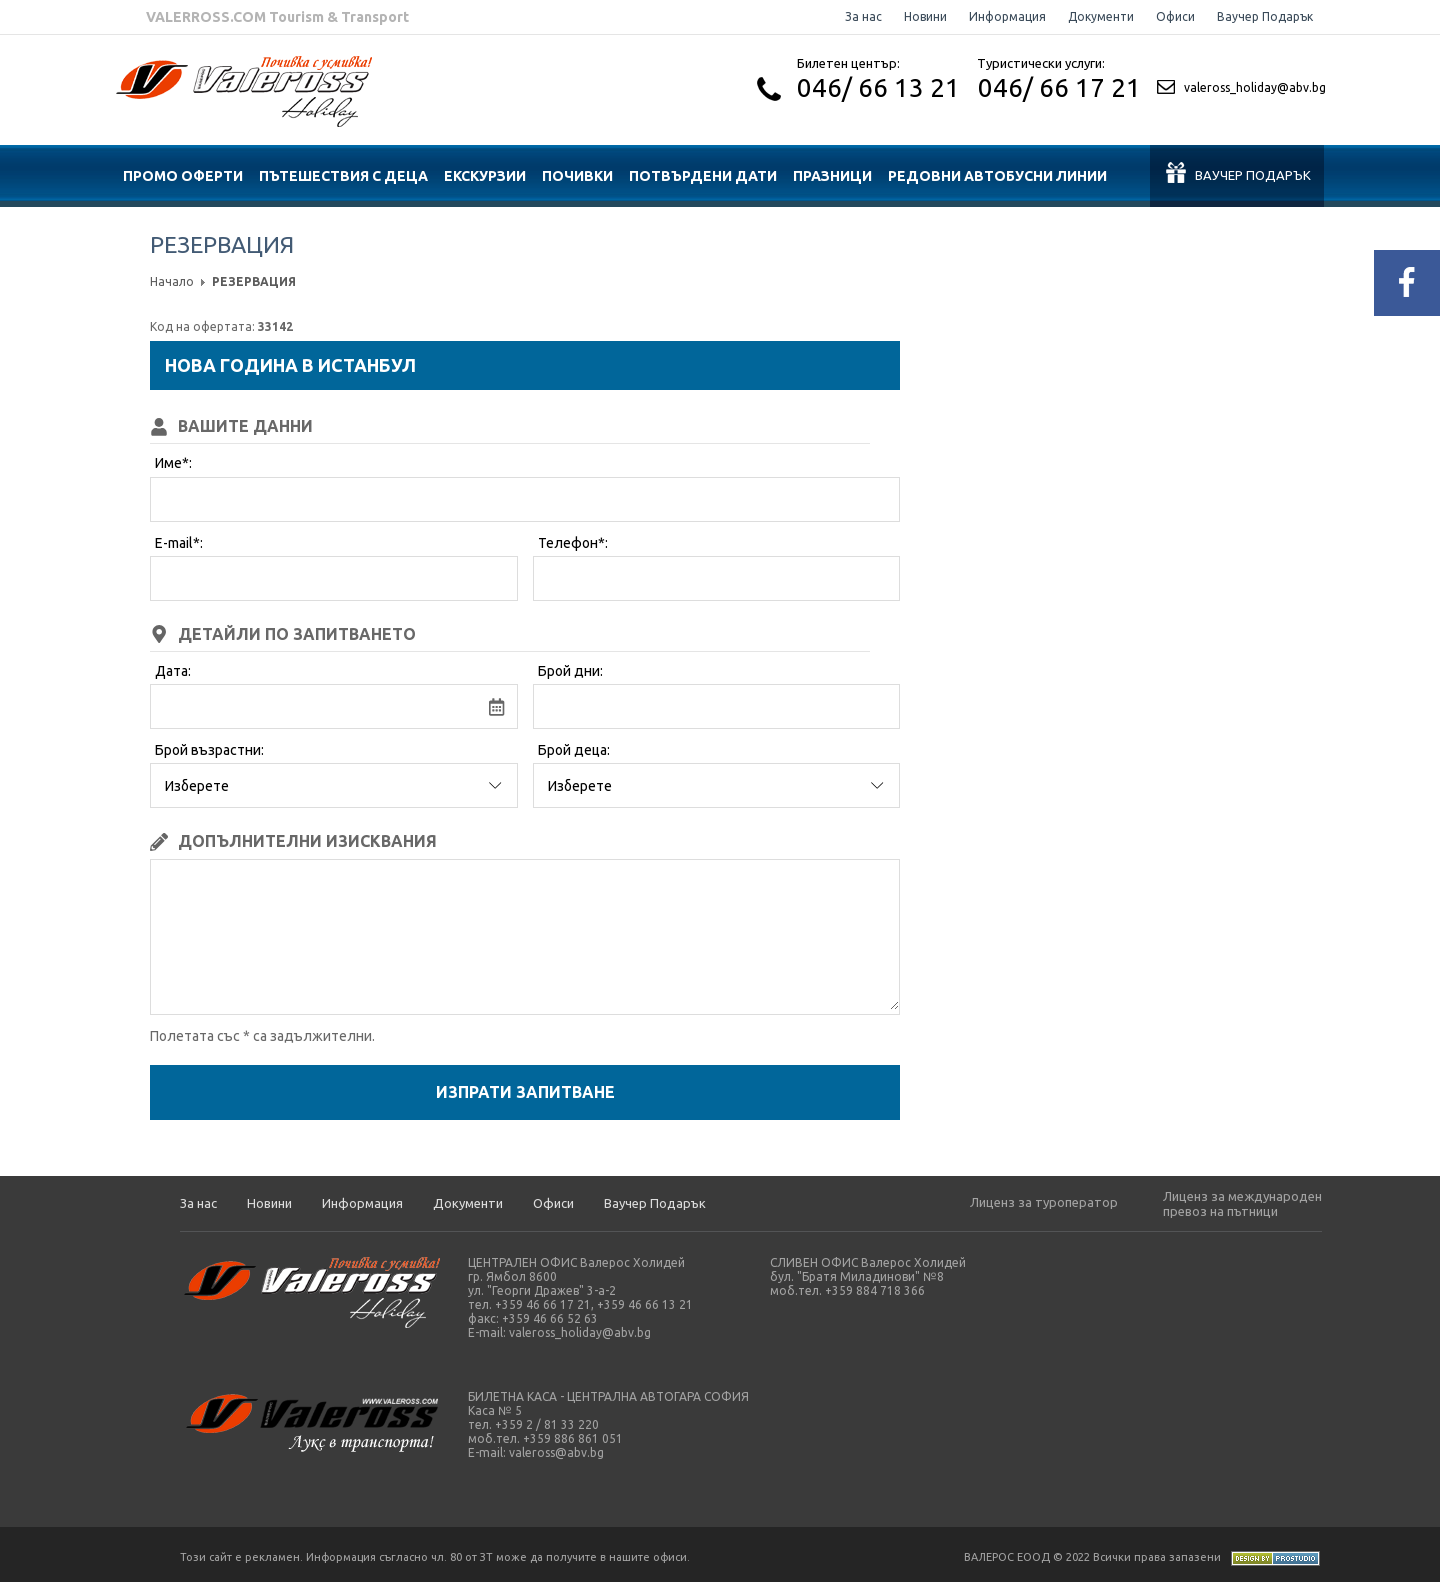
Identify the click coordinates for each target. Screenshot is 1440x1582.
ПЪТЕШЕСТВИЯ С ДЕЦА (343, 176)
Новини (925, 16)
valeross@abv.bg (556, 1452)
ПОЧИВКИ (577, 176)
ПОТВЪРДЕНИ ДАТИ (703, 176)
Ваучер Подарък (1265, 16)
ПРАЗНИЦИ (832, 176)
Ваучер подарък (1238, 172)
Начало (172, 281)
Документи (1101, 16)
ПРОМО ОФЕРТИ (183, 176)
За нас (863, 16)
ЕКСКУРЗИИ (485, 176)
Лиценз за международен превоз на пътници (1242, 1203)
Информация (1007, 16)
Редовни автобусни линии (997, 176)
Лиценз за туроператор (1044, 1202)
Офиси (1175, 16)
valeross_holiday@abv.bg (1255, 87)
